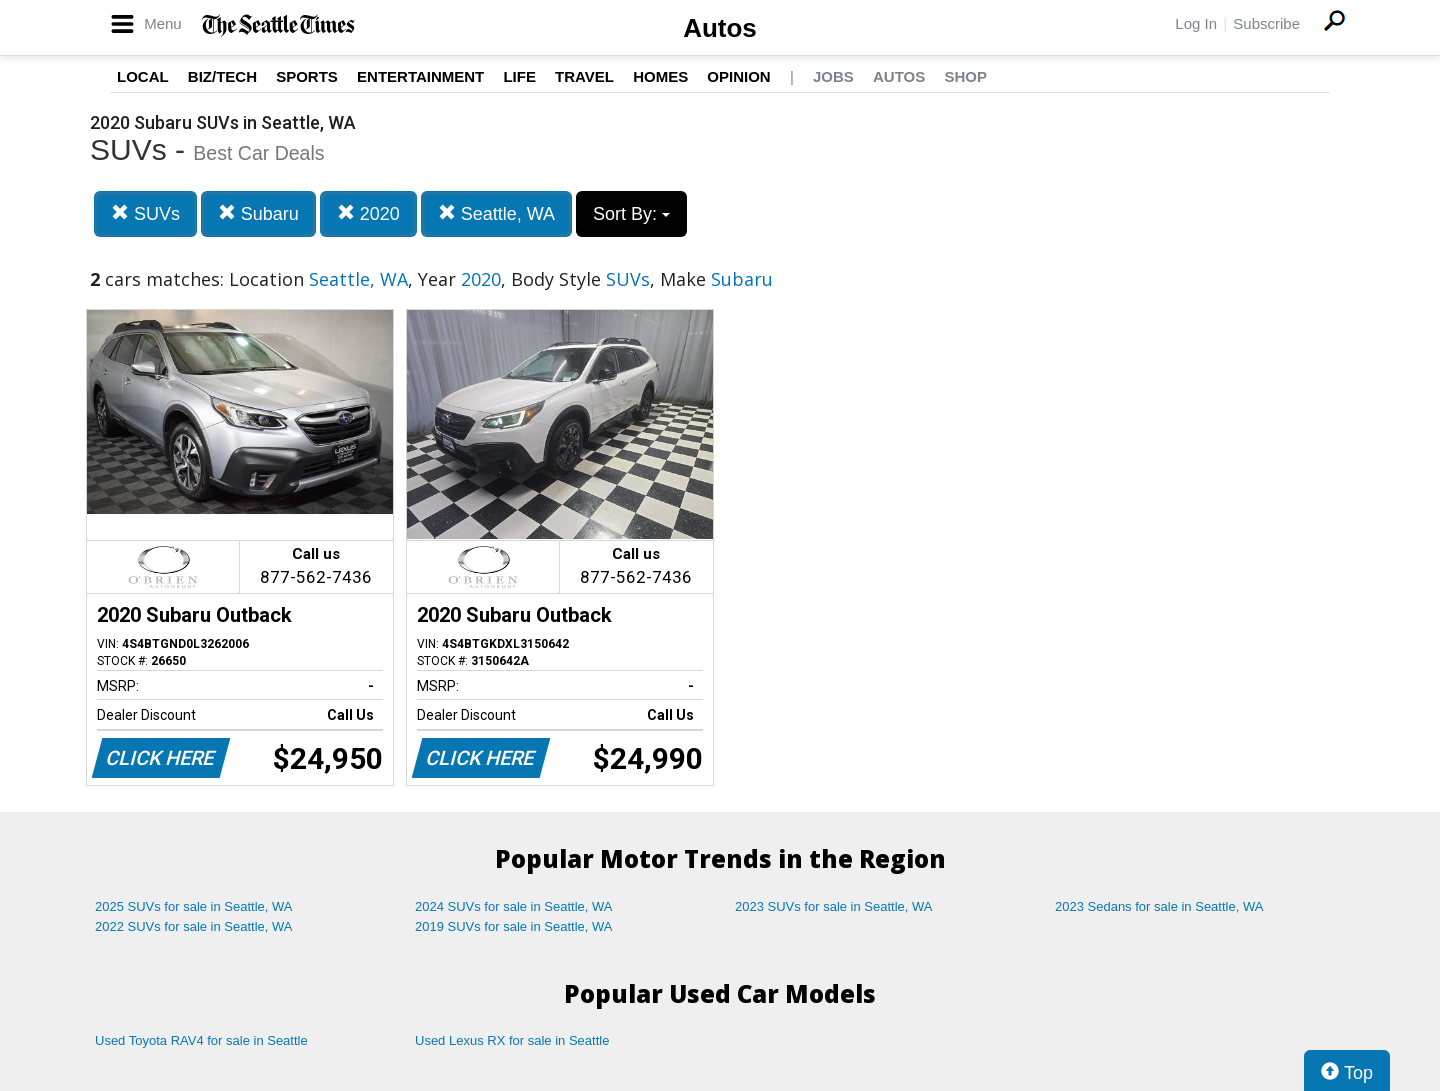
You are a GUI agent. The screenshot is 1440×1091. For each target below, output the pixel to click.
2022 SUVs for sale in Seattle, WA (194, 926)
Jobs (833, 76)
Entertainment (420, 76)
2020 (368, 213)
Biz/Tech (222, 76)
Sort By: (631, 214)
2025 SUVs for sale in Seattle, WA (194, 906)
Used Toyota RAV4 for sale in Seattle (201, 1040)
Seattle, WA (496, 213)
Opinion (738, 76)
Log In (1196, 23)
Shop (965, 76)
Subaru (258, 213)
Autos (720, 28)
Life (519, 76)
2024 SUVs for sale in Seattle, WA (514, 906)
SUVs (145, 213)
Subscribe (1266, 23)
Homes (660, 76)
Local (143, 76)
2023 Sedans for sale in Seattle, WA (1159, 906)
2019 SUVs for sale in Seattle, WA (514, 926)
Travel (584, 76)
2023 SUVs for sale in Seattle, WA (834, 906)
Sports (307, 76)
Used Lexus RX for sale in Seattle (512, 1040)
